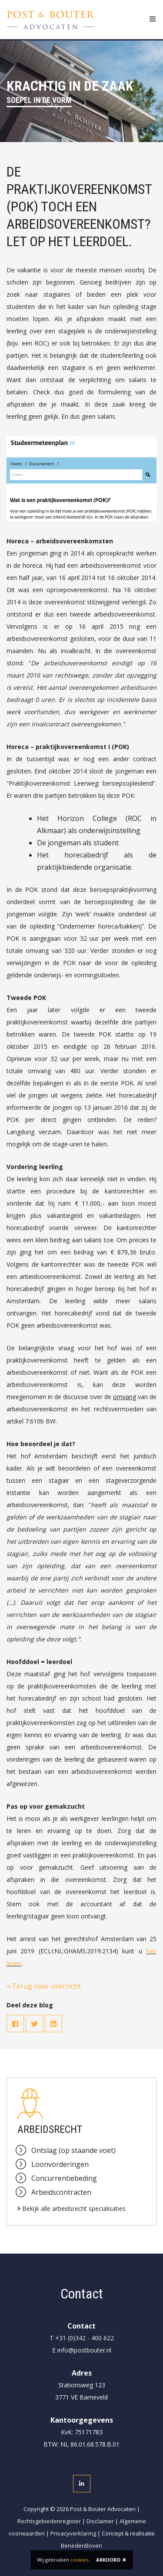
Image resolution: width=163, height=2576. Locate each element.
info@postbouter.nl (84, 2350)
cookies (79, 2559)
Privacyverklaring (73, 2533)
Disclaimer (100, 2521)
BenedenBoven (81, 2545)
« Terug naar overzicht (44, 1986)
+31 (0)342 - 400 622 (84, 2338)
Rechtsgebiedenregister (49, 2521)
